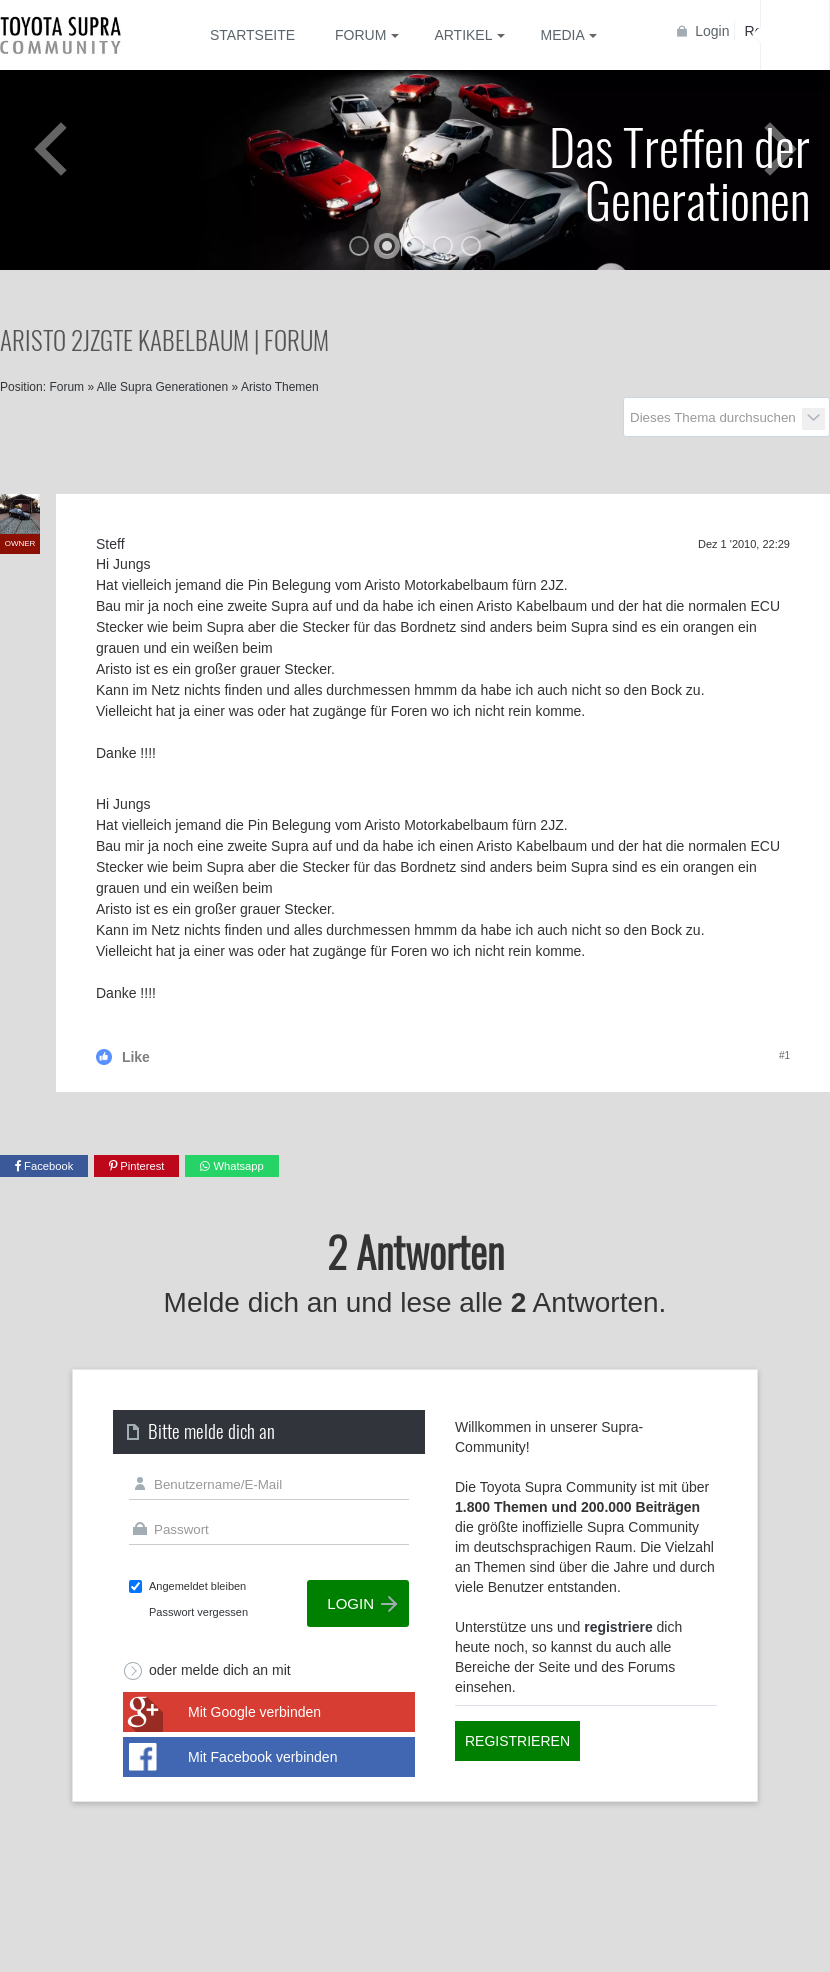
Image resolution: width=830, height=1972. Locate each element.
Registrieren (517, 1741)
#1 (784, 1055)
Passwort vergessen (198, 1612)
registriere (618, 1627)
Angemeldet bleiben (197, 1586)
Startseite (252, 35)
